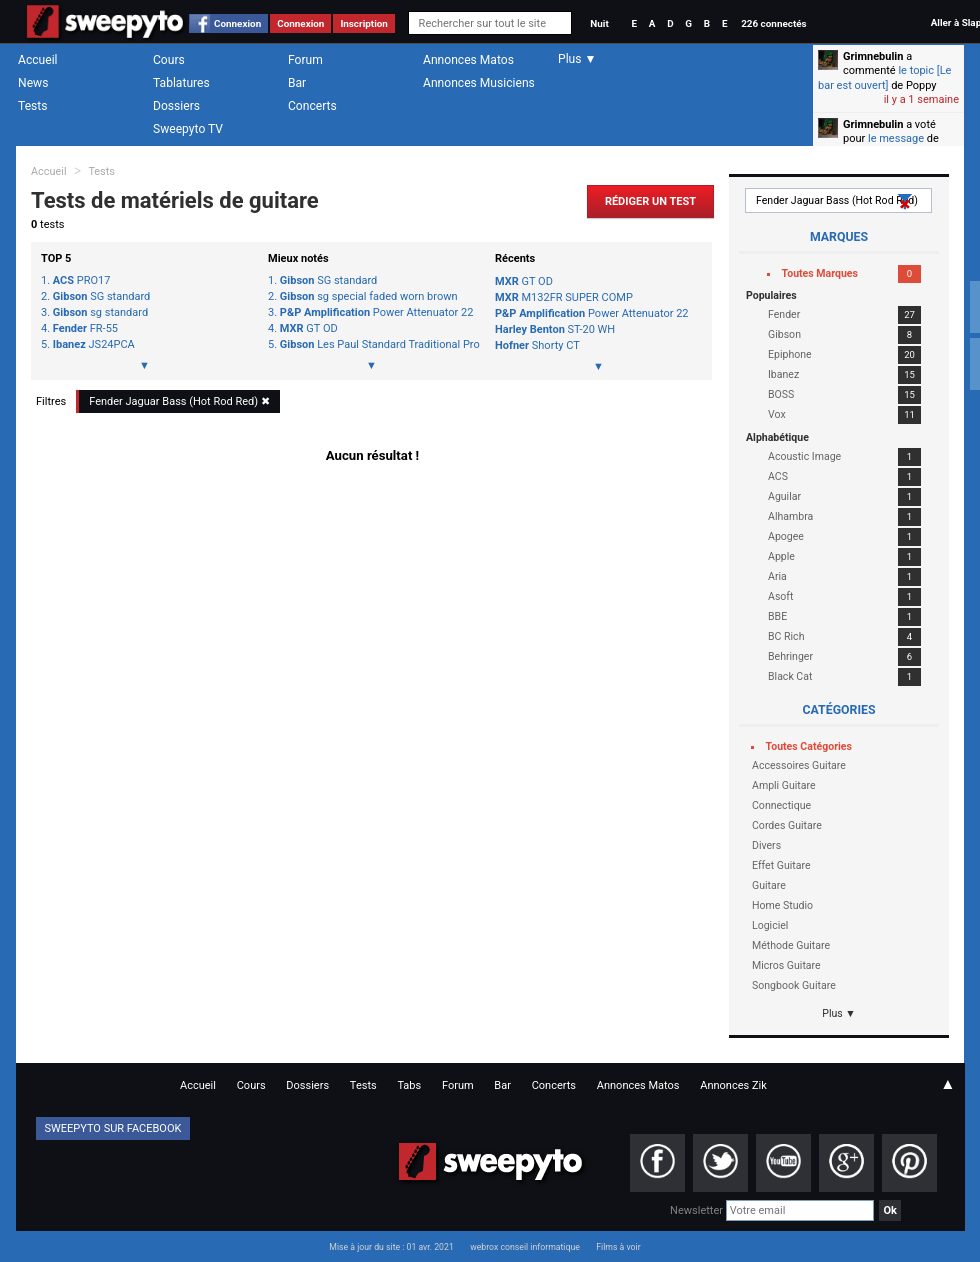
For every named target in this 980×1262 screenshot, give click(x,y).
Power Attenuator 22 (377, 313)
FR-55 (85, 329)
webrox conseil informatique (525, 1247)
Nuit (599, 23)
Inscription (364, 23)
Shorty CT (537, 345)
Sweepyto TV (188, 129)
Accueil (38, 60)
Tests (32, 106)
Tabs (409, 1085)
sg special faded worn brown (369, 297)
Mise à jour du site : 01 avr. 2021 (391, 1247)
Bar (297, 83)
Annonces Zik (733, 1085)
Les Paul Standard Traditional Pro (377, 345)
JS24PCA (94, 345)
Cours (169, 60)
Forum (305, 60)
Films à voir (618, 1247)
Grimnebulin (873, 56)
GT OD (309, 329)
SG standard (101, 297)
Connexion (237, 23)
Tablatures (181, 83)
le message (896, 138)
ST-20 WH (555, 329)
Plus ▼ (839, 1013)
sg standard (100, 313)
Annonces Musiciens (479, 83)
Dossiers (176, 106)
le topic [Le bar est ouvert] (884, 77)
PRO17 (82, 281)
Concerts (312, 106)
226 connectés (773, 23)
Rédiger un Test (650, 201)
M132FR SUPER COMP (564, 297)
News (33, 83)
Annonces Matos (468, 60)
